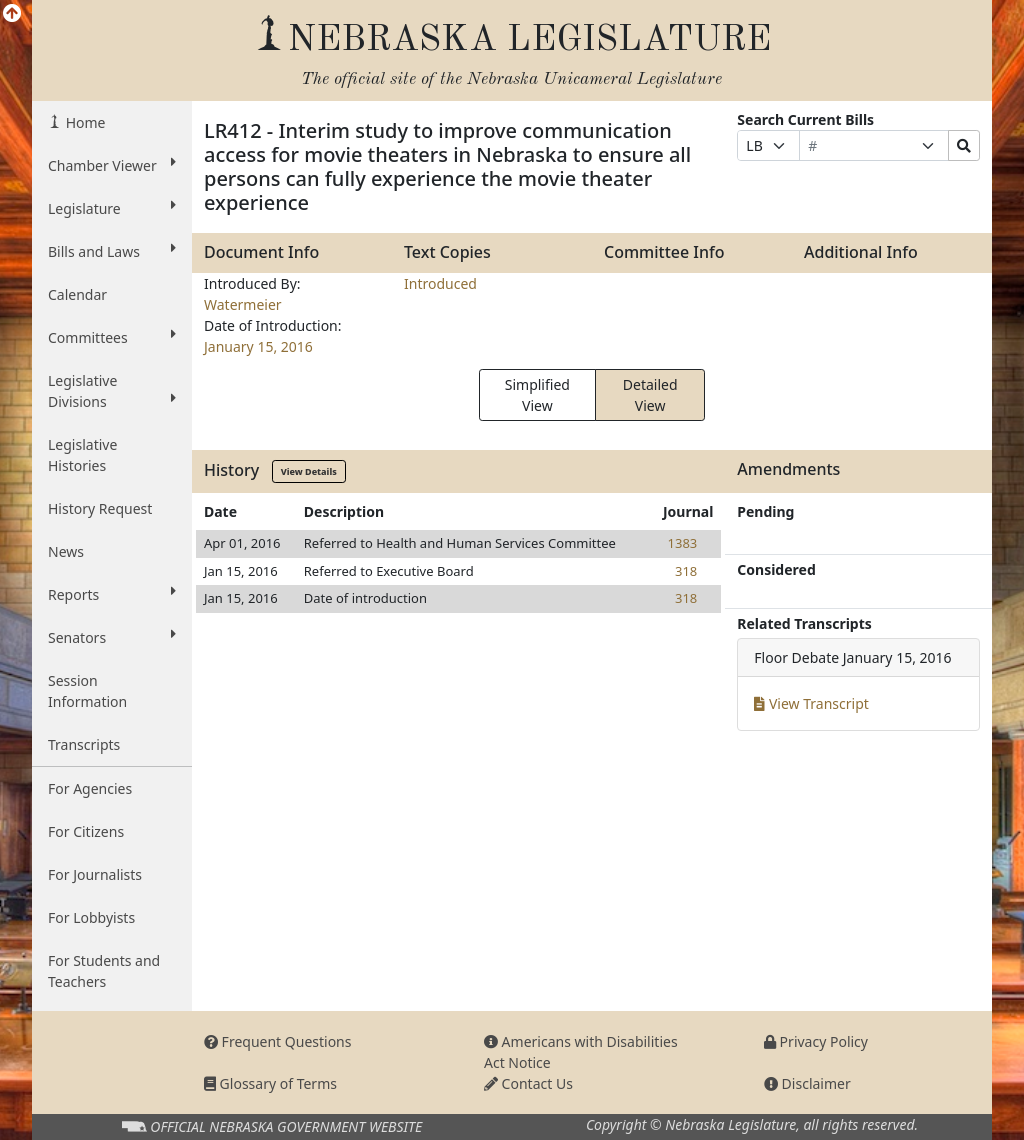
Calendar (77, 294)
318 (686, 571)
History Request (100, 508)
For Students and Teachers (104, 971)
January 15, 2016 (258, 346)
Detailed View (650, 395)
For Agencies (90, 788)
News (66, 551)
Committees (112, 337)
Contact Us (528, 1083)
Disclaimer (807, 1083)
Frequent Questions (278, 1041)
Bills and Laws (112, 251)
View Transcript (811, 703)
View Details (309, 471)
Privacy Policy (816, 1041)
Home (83, 122)
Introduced (440, 283)
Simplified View (537, 395)
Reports (112, 594)
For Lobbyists (91, 917)
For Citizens (86, 831)
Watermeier (243, 304)
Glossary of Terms (270, 1083)
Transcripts (84, 744)
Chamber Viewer (112, 165)
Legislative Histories (82, 455)
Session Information (87, 691)
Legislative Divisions (112, 391)
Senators (112, 637)
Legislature (112, 208)
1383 (683, 543)
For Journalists (95, 874)
